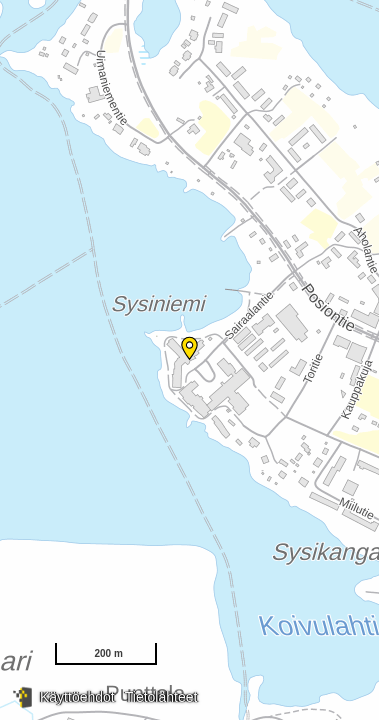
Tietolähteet (161, 697)
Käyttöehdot (77, 697)
